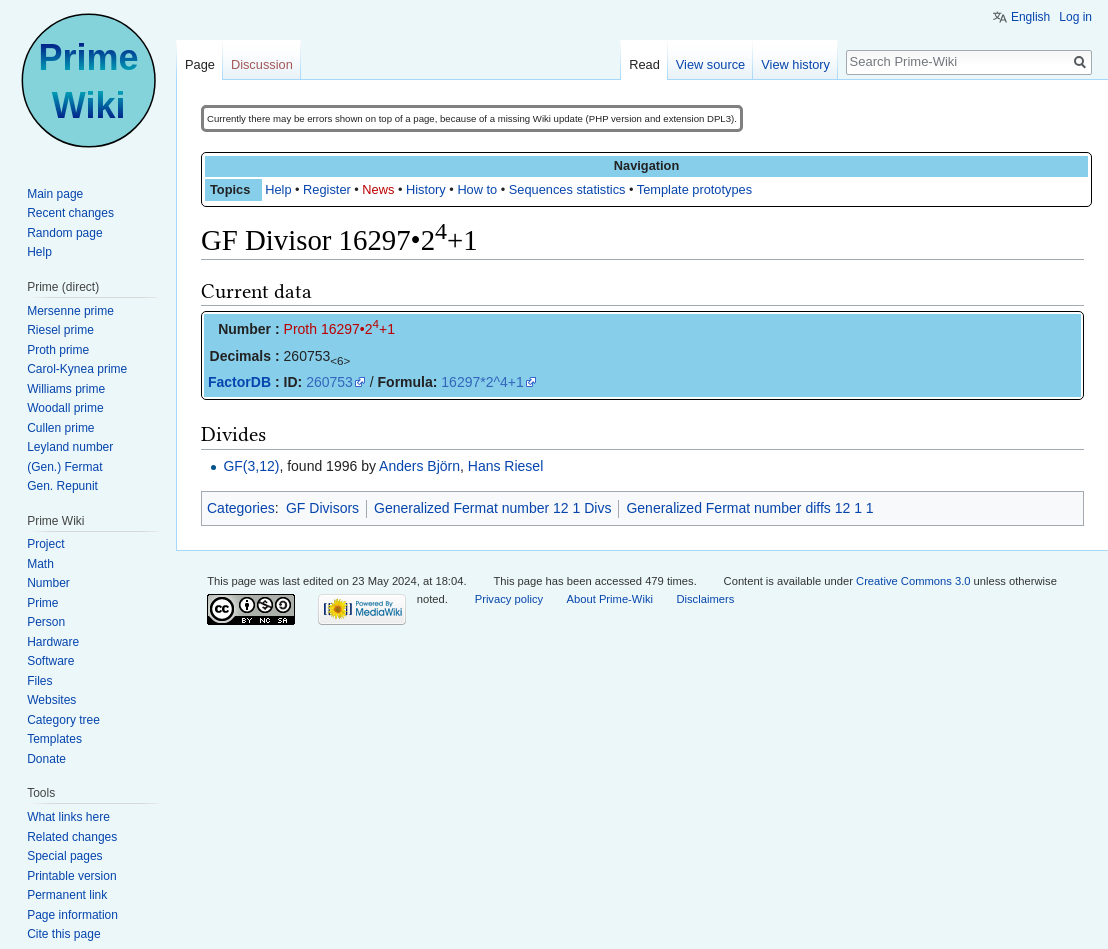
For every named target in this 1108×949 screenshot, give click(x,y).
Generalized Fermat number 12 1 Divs (492, 508)
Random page (64, 233)
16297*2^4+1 (482, 382)
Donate (46, 759)
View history (795, 64)
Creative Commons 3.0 (913, 581)
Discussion (262, 64)
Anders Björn (419, 466)
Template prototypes (694, 189)
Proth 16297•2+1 (339, 329)
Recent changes (70, 213)
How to (477, 189)
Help (278, 189)
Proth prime (58, 350)
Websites (51, 700)
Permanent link (67, 895)
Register (327, 189)
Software (50, 661)
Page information (72, 915)
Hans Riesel (505, 466)
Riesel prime (60, 330)
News (378, 189)
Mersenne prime (70, 311)
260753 (329, 382)
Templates (54, 739)
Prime (42, 603)
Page (200, 64)
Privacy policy (509, 599)
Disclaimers (705, 599)
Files (39, 681)
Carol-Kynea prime (77, 369)
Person (46, 622)
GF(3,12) (251, 466)
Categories (241, 508)
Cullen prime (60, 428)
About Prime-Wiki (610, 599)
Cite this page (63, 934)
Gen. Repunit (62, 486)
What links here (68, 817)
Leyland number (70, 447)
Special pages (64, 856)
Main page (55, 194)
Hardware (53, 642)
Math (40, 564)
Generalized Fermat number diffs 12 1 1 (749, 508)
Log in (1075, 17)
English (1030, 17)
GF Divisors (322, 508)
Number (48, 583)
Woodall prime (65, 408)
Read (644, 64)
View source (710, 64)
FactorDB (239, 382)
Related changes (72, 837)
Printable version (71, 876)
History (426, 189)
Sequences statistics (567, 189)
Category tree (63, 720)
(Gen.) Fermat (64, 467)
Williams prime (66, 389)
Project (45, 544)
